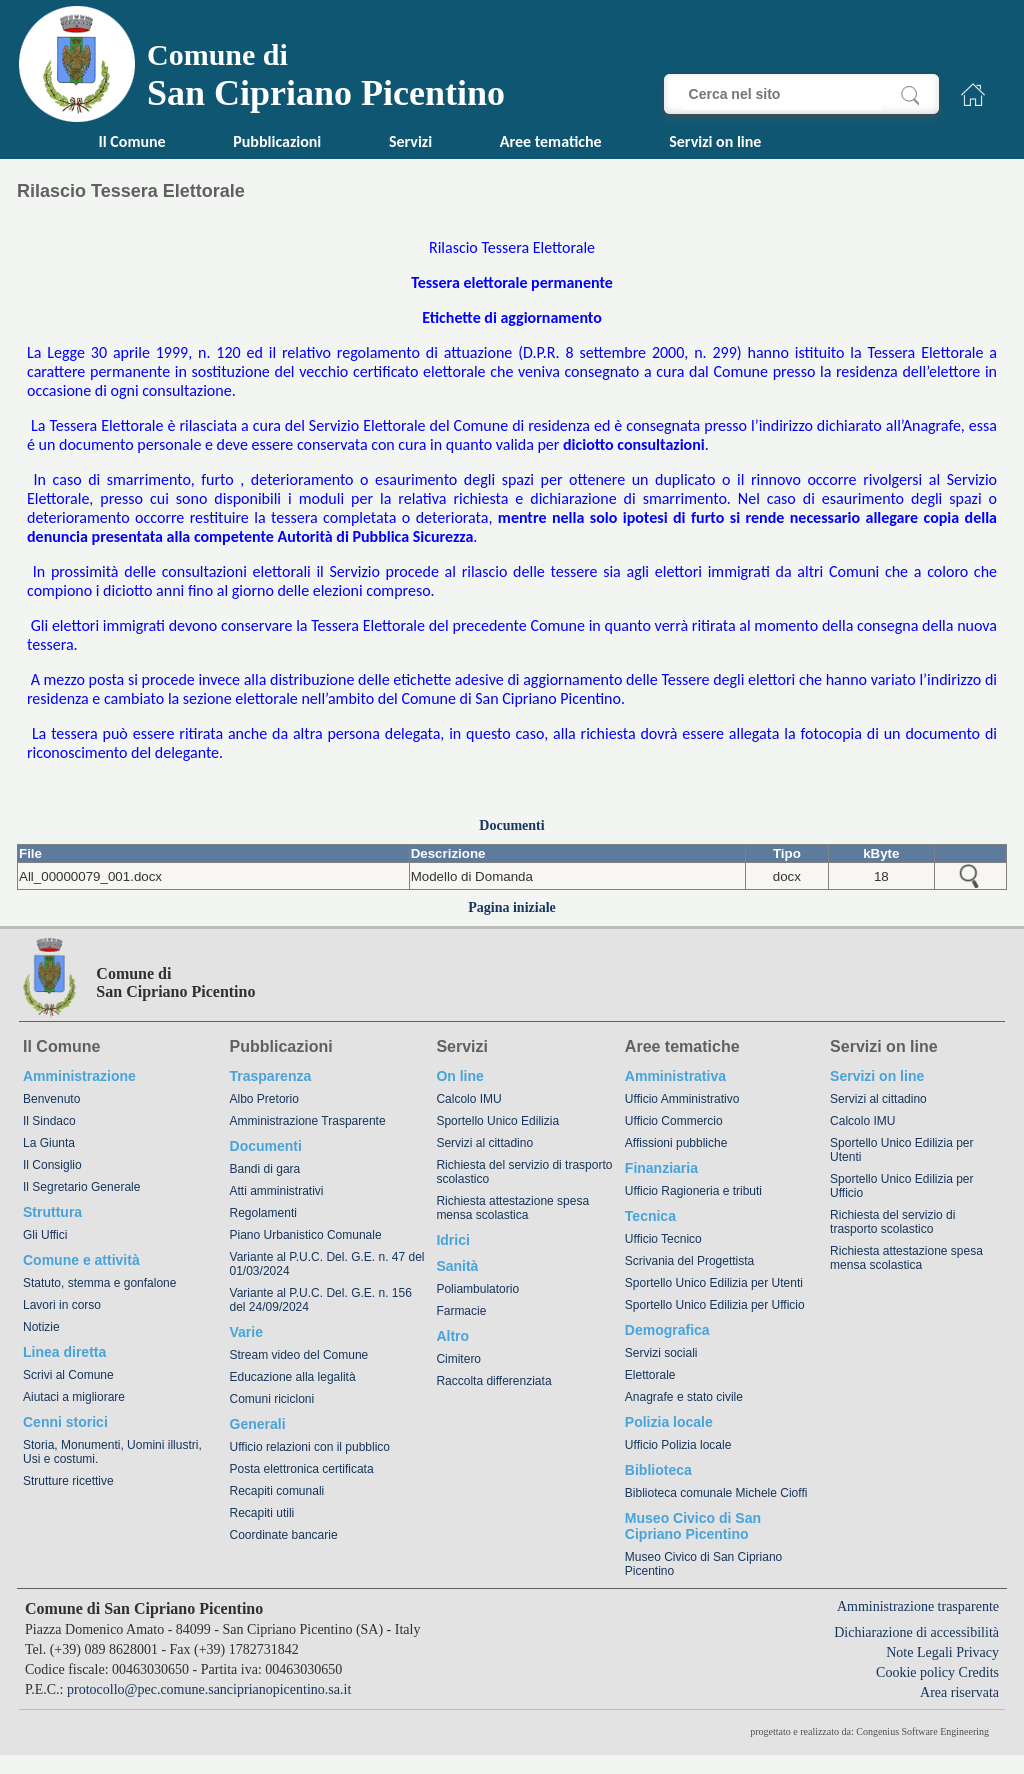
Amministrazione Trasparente (308, 1121)
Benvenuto (51, 1099)
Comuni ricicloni (272, 1399)
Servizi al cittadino (484, 1143)
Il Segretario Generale (81, 1187)
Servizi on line (715, 141)
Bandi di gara (265, 1169)
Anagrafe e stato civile (684, 1397)
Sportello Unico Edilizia (497, 1121)
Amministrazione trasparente (918, 1606)
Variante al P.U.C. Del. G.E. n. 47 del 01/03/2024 (327, 1264)
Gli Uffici (45, 1235)
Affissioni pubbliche (676, 1143)
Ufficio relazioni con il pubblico (310, 1447)
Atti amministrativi (277, 1191)
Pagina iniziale (512, 907)
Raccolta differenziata (493, 1381)
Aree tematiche (551, 141)
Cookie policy (915, 1672)
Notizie (41, 1327)
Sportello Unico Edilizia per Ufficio (715, 1305)
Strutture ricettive (68, 1481)
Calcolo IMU (468, 1099)
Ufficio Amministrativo (682, 1099)
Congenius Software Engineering (922, 1731)
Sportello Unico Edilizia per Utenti (714, 1283)
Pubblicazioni (277, 141)
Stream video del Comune (299, 1355)
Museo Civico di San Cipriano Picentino (703, 1564)
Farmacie (461, 1311)
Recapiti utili (262, 1513)
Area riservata (959, 1692)
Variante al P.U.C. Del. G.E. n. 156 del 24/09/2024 (321, 1300)
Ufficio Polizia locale (678, 1445)
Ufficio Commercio (674, 1121)
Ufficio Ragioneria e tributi (693, 1191)
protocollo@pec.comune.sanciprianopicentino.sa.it (209, 1689)
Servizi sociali (661, 1353)
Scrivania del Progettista (689, 1261)
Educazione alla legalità (293, 1377)
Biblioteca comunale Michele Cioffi (716, 1493)
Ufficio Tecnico (663, 1239)
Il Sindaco (49, 1121)
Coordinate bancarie (284, 1535)
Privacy (977, 1652)
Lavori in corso (62, 1305)
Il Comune (132, 141)
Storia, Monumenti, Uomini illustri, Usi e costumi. (112, 1452)
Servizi (410, 141)
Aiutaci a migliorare (74, 1397)
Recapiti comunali (277, 1491)
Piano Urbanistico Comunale (306, 1235)
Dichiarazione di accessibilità (916, 1632)
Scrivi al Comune (68, 1375)
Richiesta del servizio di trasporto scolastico (524, 1172)
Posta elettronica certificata (302, 1469)
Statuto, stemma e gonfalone (99, 1283)
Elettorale (650, 1375)
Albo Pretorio (264, 1099)
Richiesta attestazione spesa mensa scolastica (512, 1208)
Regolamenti (263, 1213)
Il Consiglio (52, 1165)
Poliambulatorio (477, 1289)
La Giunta (49, 1143)
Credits (979, 1672)
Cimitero (458, 1359)
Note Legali (919, 1652)
